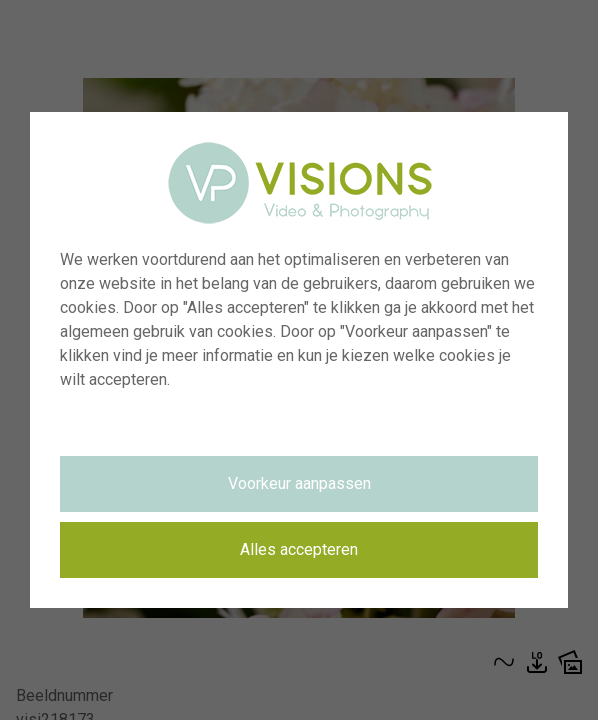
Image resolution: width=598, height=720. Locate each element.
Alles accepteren (299, 549)
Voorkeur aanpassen (299, 483)
